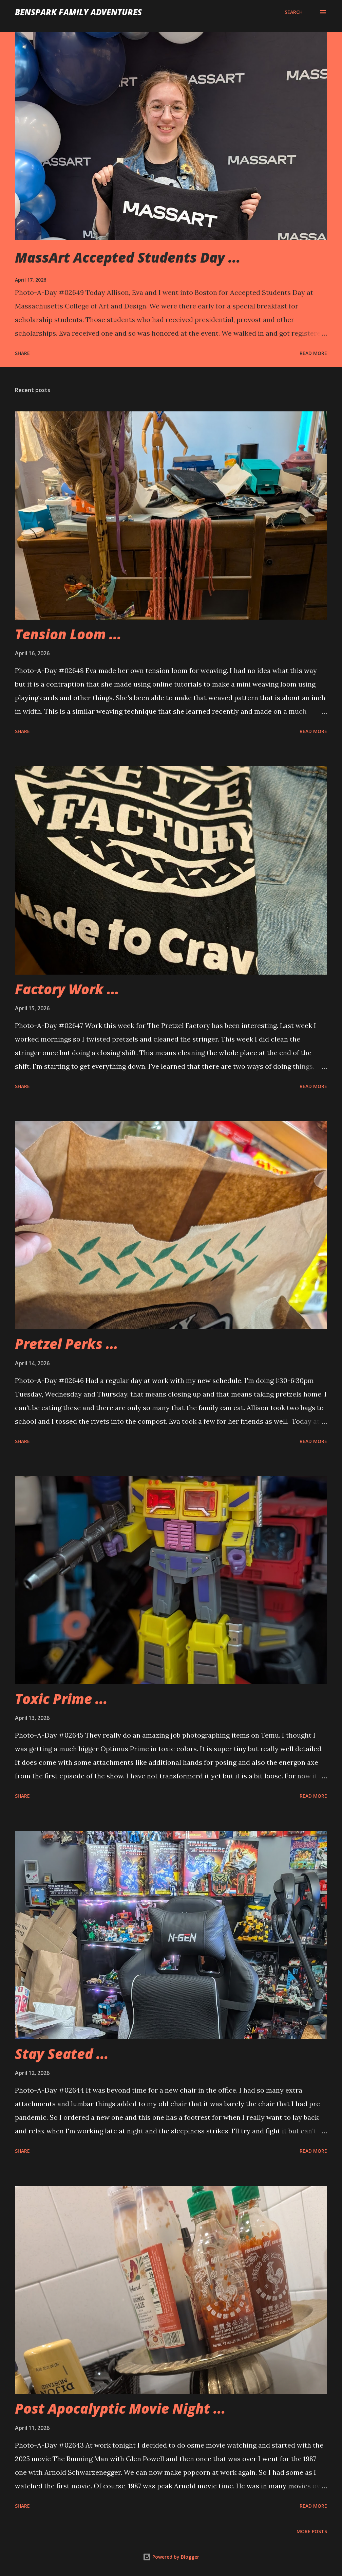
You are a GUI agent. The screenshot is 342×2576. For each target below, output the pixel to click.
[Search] (294, 12)
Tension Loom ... (68, 634)
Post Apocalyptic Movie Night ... (120, 2408)
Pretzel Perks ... (66, 1343)
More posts (312, 2531)
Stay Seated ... (62, 2053)
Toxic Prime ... (61, 1698)
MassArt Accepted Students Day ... (128, 257)
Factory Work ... (67, 989)
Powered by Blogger (171, 2557)
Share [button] (22, 353)
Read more (313, 353)
